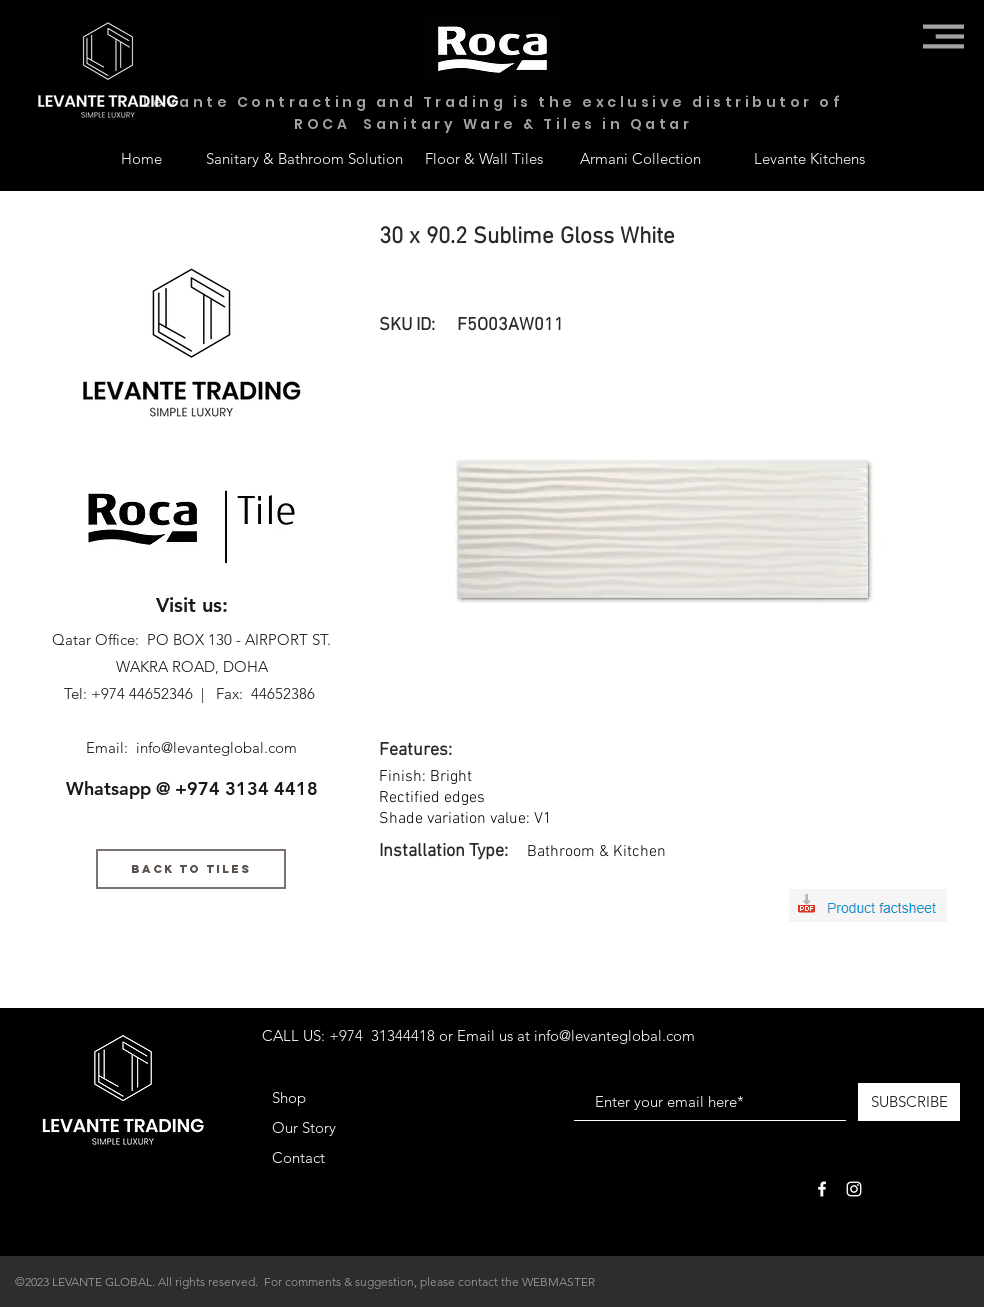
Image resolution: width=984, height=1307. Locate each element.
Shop (289, 1097)
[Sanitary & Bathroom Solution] (304, 158)
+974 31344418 (382, 1035)
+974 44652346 (142, 693)
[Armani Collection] (640, 158)
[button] (943, 36)
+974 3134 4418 (246, 788)
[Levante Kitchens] (809, 158)
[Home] (141, 158)
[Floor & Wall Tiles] (484, 158)
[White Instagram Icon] (854, 1189)
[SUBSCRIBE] (909, 1102)
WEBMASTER (558, 1281)
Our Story (304, 1127)
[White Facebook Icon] (822, 1189)
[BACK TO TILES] (191, 869)
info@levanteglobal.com (216, 747)
